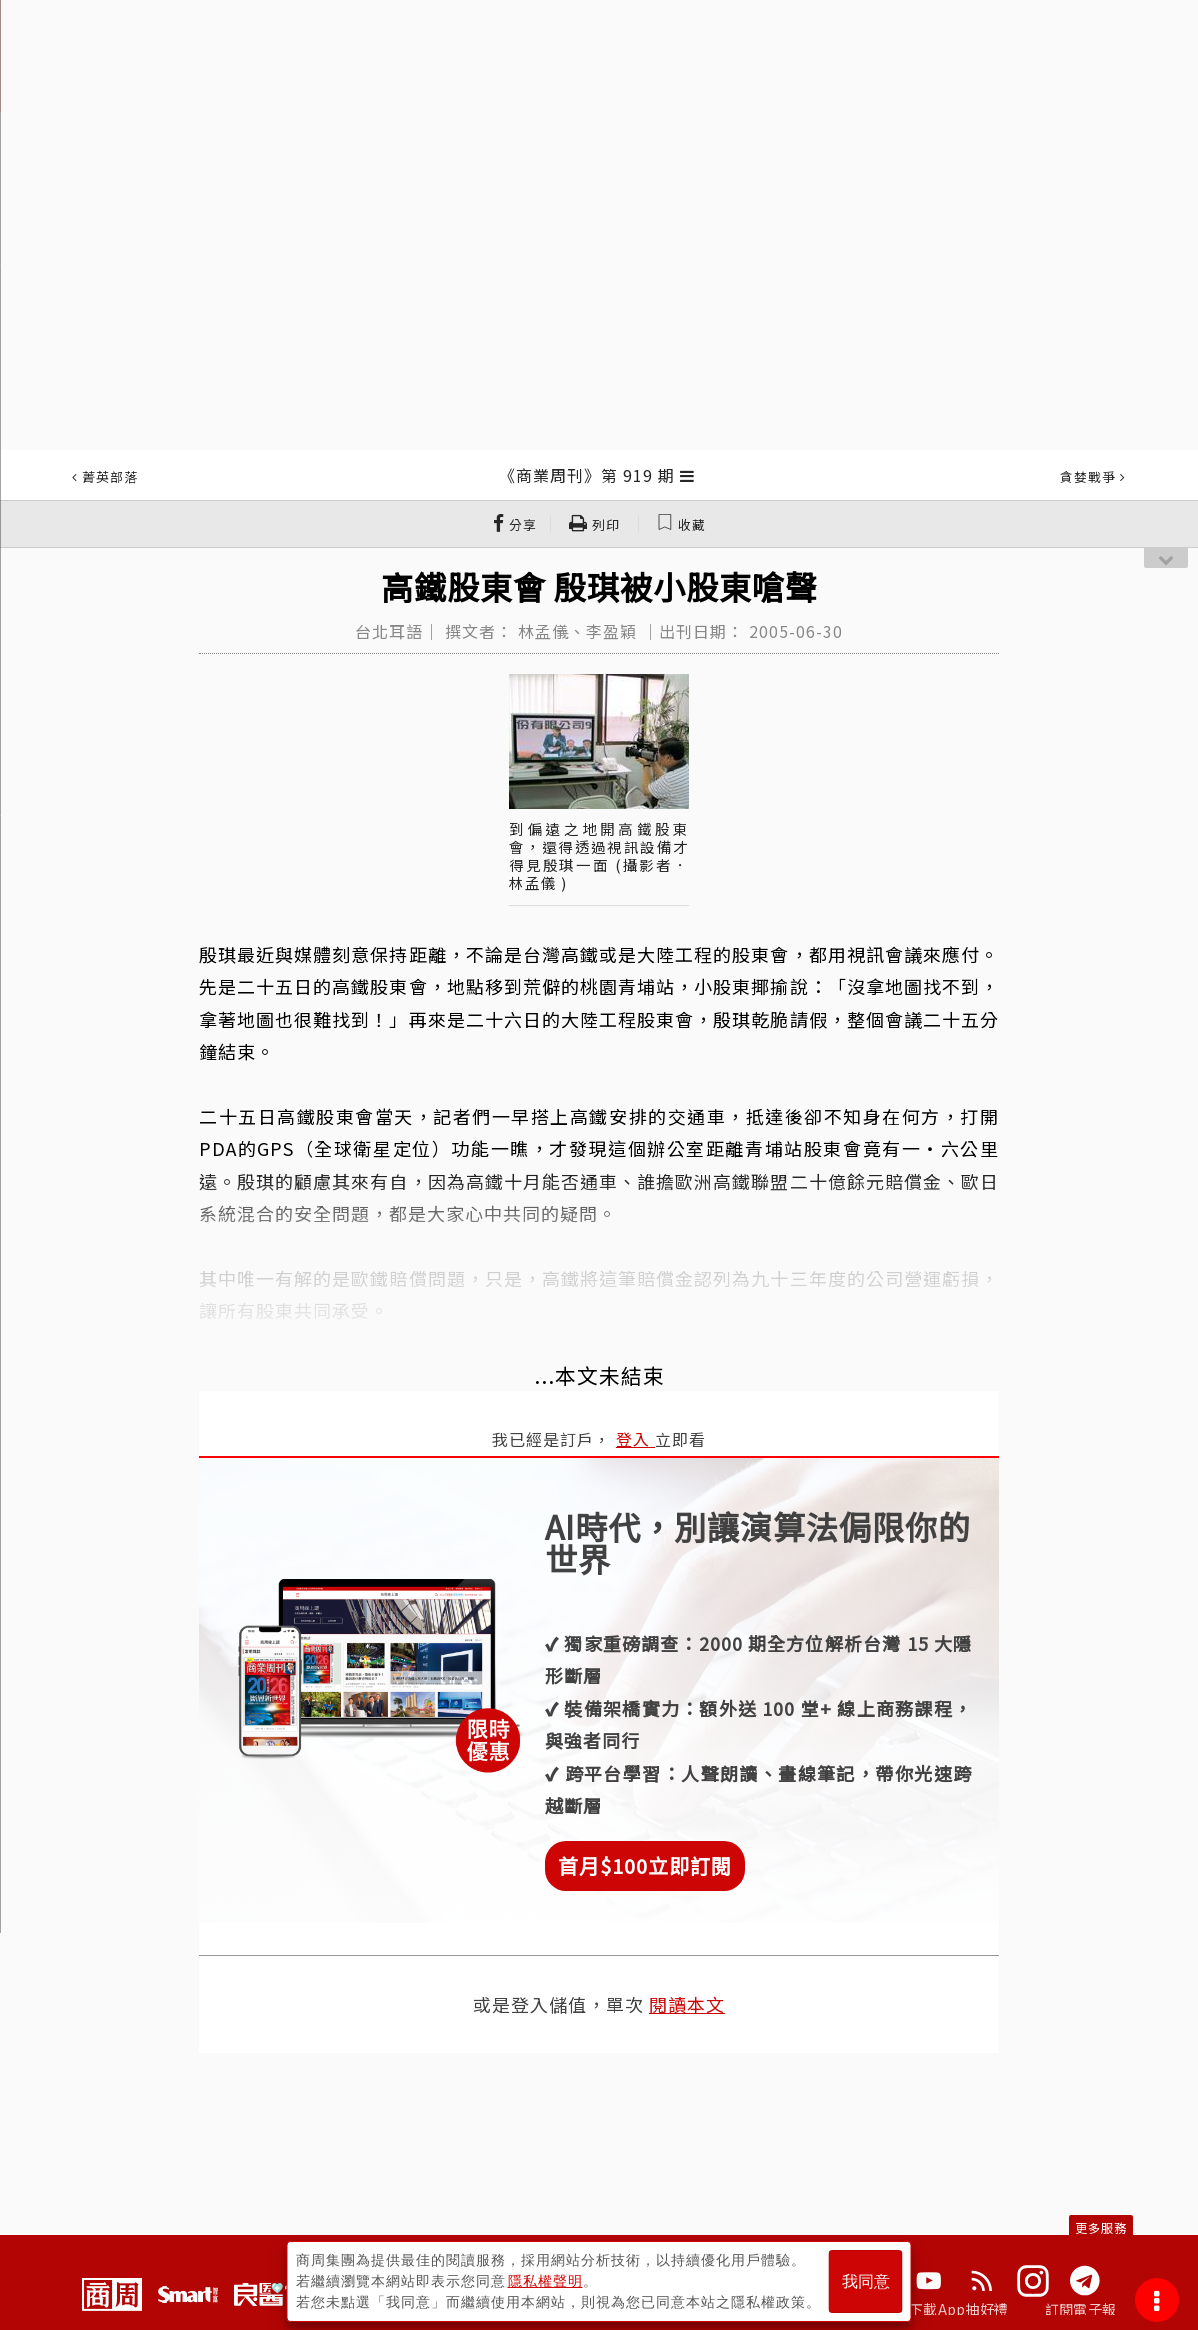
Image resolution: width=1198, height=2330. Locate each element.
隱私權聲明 (545, 2281)
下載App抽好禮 (958, 2309)
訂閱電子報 (1080, 2309)
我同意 (866, 2281)
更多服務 (1101, 2227)
